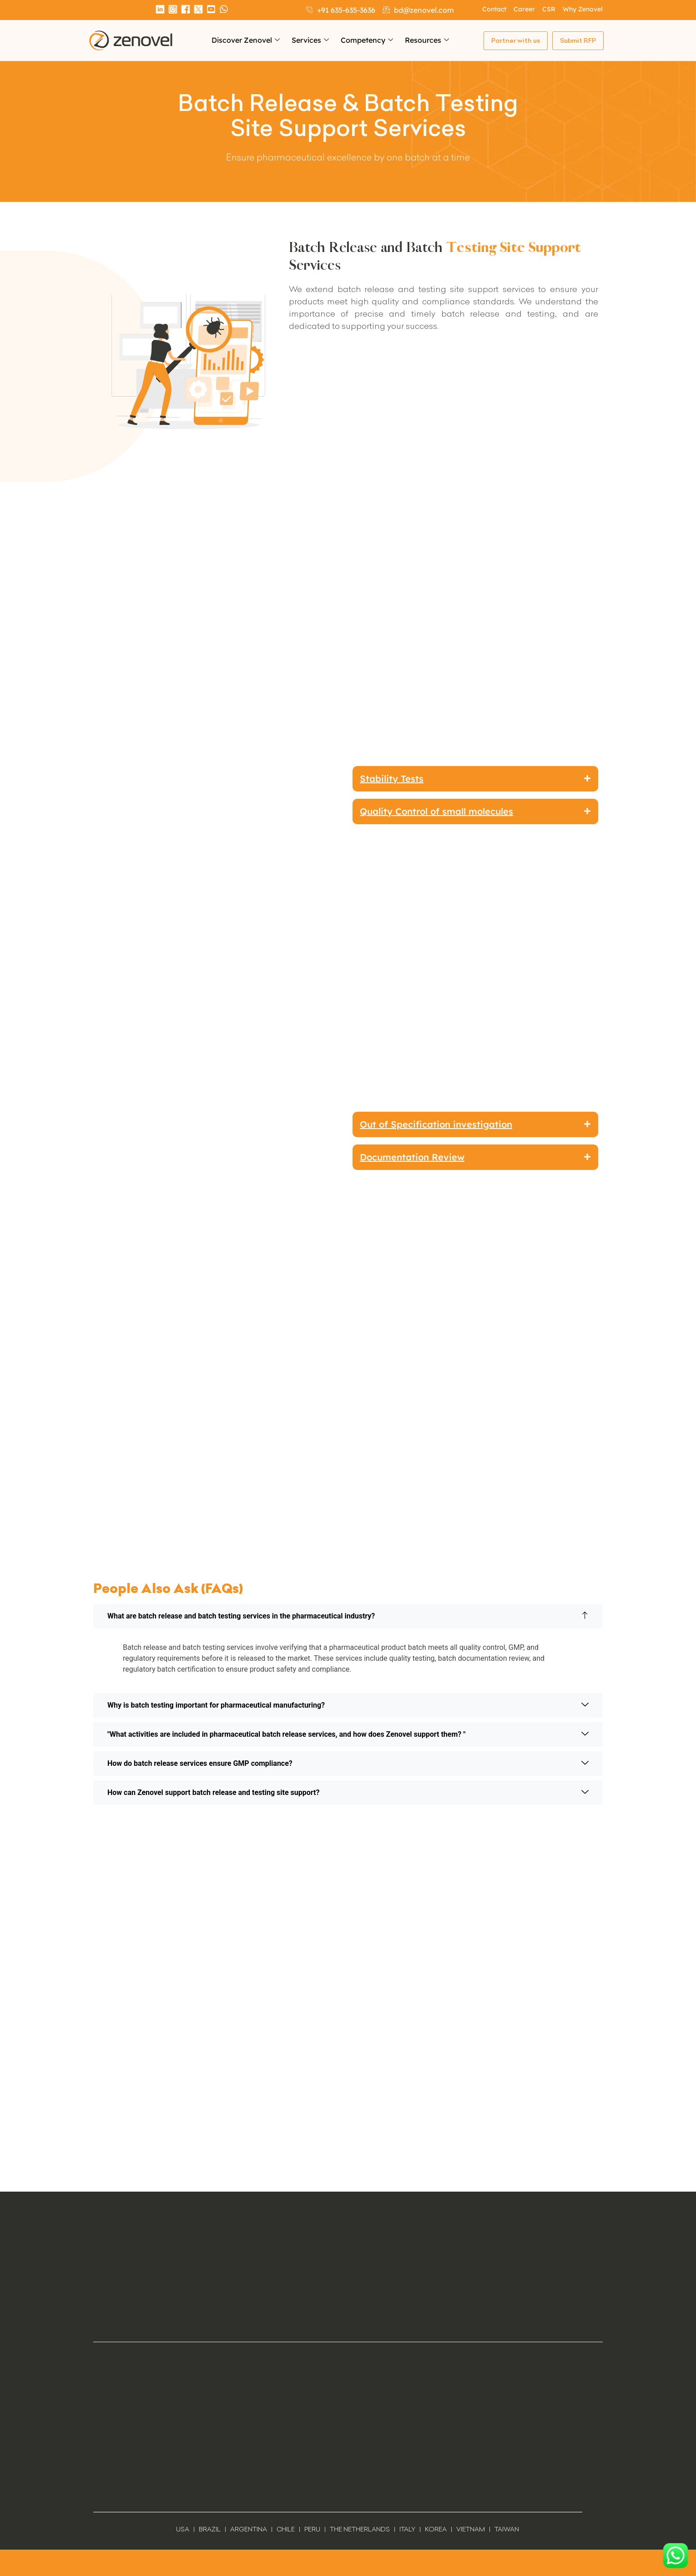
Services (310, 40)
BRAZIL (210, 2529)
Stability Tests (392, 779)
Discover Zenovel (246, 40)
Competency (367, 40)
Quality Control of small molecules (436, 812)
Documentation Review (412, 1157)
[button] (475, 778)
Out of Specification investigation (436, 1124)
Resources (427, 40)
